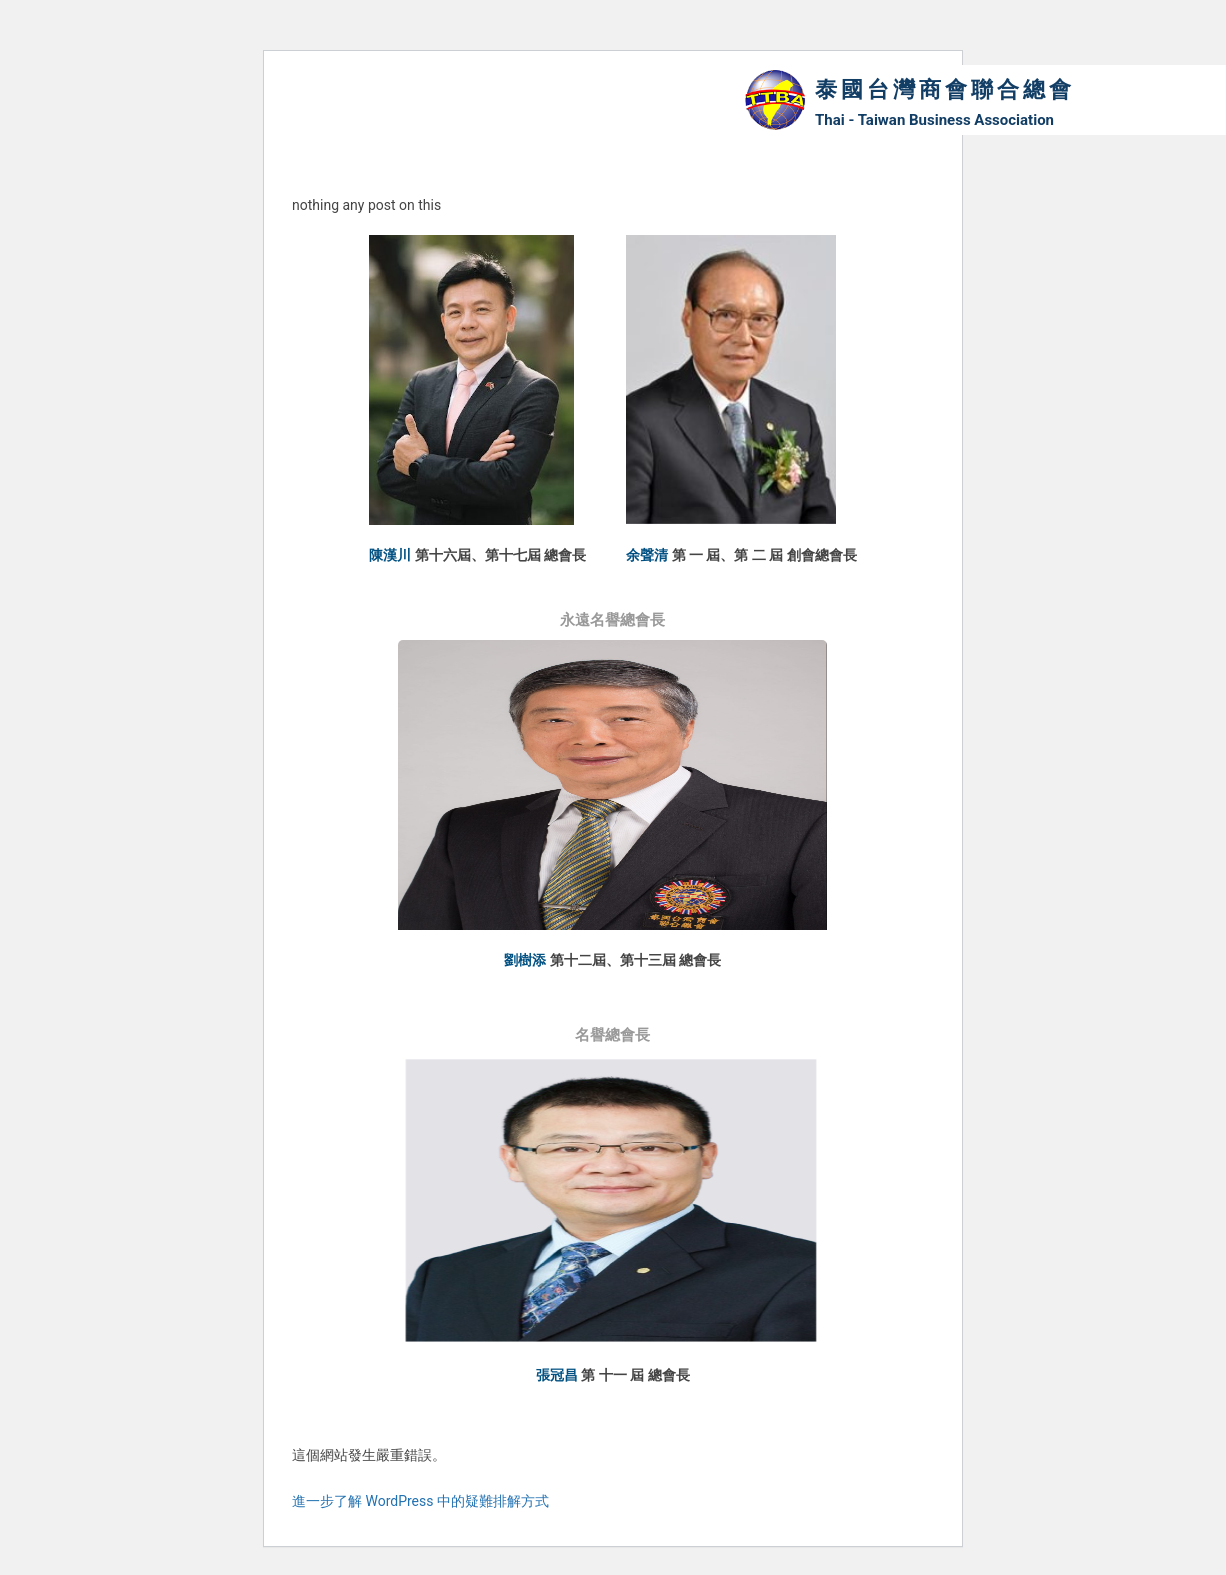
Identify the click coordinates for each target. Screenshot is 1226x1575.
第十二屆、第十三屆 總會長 (635, 960)
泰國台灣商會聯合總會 (945, 89)
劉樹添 (525, 960)
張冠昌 (557, 1375)
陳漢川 (390, 555)
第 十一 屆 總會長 (635, 1375)
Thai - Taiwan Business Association (934, 120)
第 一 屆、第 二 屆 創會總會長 (764, 555)
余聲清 (647, 555)
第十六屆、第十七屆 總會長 (500, 555)
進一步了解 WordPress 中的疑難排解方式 (420, 1501)
